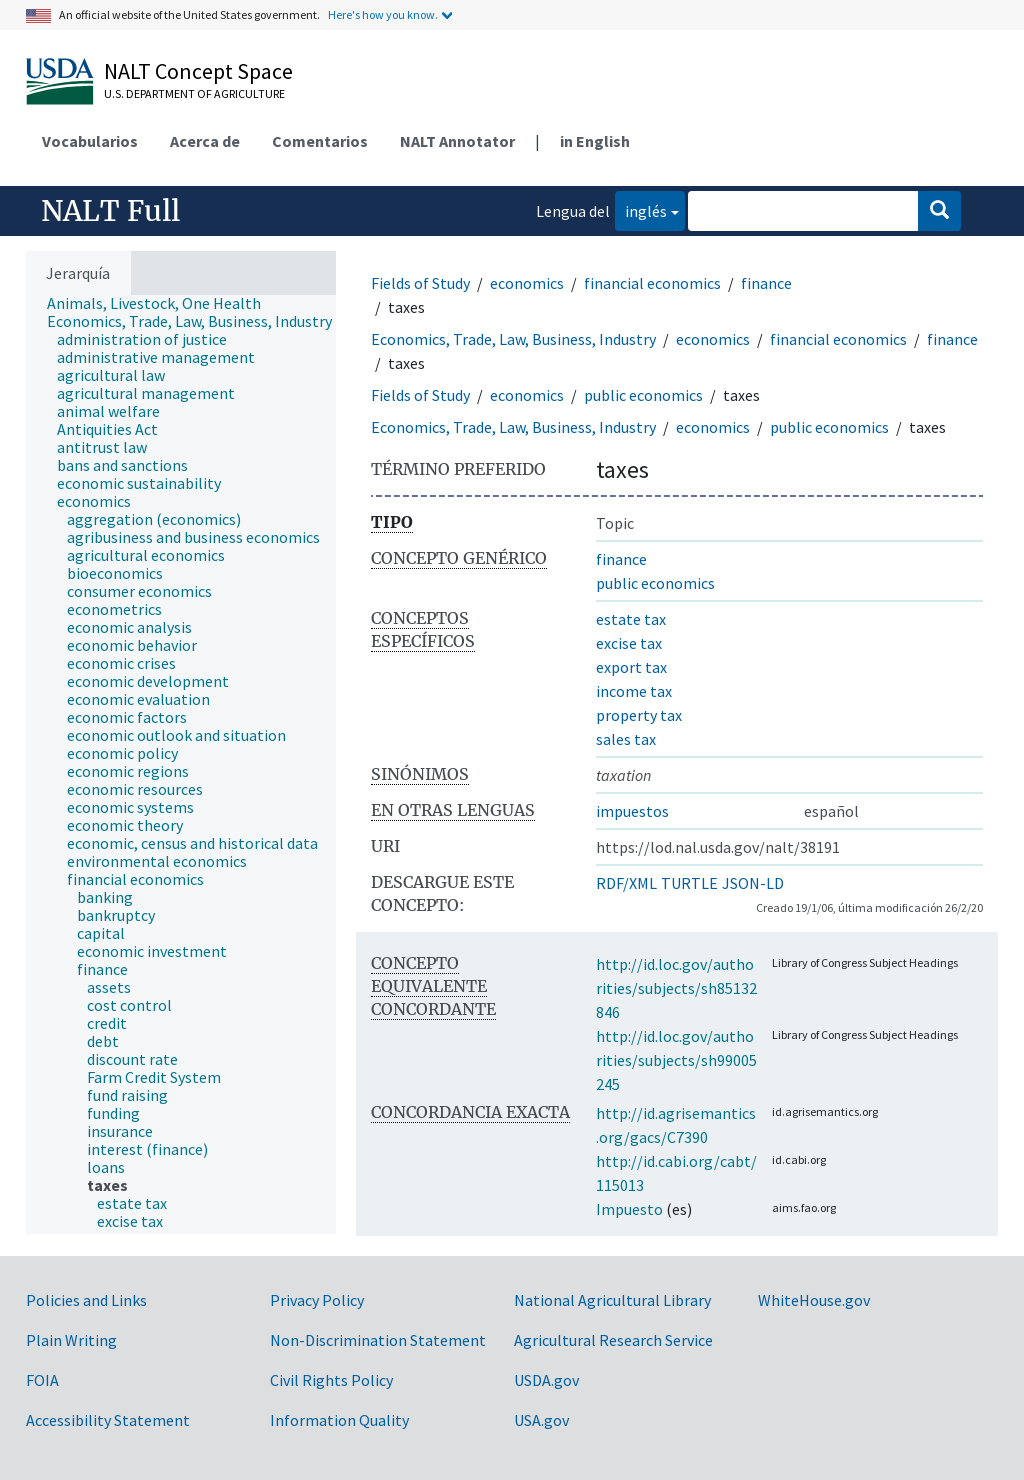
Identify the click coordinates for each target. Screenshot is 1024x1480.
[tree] (181, 764)
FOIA (42, 1380)
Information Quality (339, 1420)
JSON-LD (753, 883)
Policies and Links (86, 1300)
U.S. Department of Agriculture (194, 93)
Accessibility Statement (108, 1420)
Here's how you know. (383, 14)
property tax (639, 715)
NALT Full (110, 211)
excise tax (629, 643)
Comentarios (320, 141)
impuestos (632, 811)
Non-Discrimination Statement (378, 1340)
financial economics (652, 283)
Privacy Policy (317, 1300)
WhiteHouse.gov (814, 1300)
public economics (643, 395)
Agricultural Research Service (613, 1340)
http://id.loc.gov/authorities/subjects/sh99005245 (676, 1060)
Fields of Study (420, 283)
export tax (631, 667)
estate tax (631, 619)
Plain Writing (71, 1340)
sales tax (626, 739)
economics (527, 283)
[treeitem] (162, 303)
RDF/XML (626, 883)
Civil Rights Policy (331, 1380)
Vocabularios (90, 141)
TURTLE (689, 883)
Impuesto (629, 1209)
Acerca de (205, 141)
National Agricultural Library (612, 1300)
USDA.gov (546, 1380)
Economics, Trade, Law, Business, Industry (513, 339)
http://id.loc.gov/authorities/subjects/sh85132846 (676, 988)
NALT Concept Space (198, 71)
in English (595, 141)
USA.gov (541, 1420)
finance (766, 283)
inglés (641, 209)
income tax (634, 691)
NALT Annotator (457, 141)
